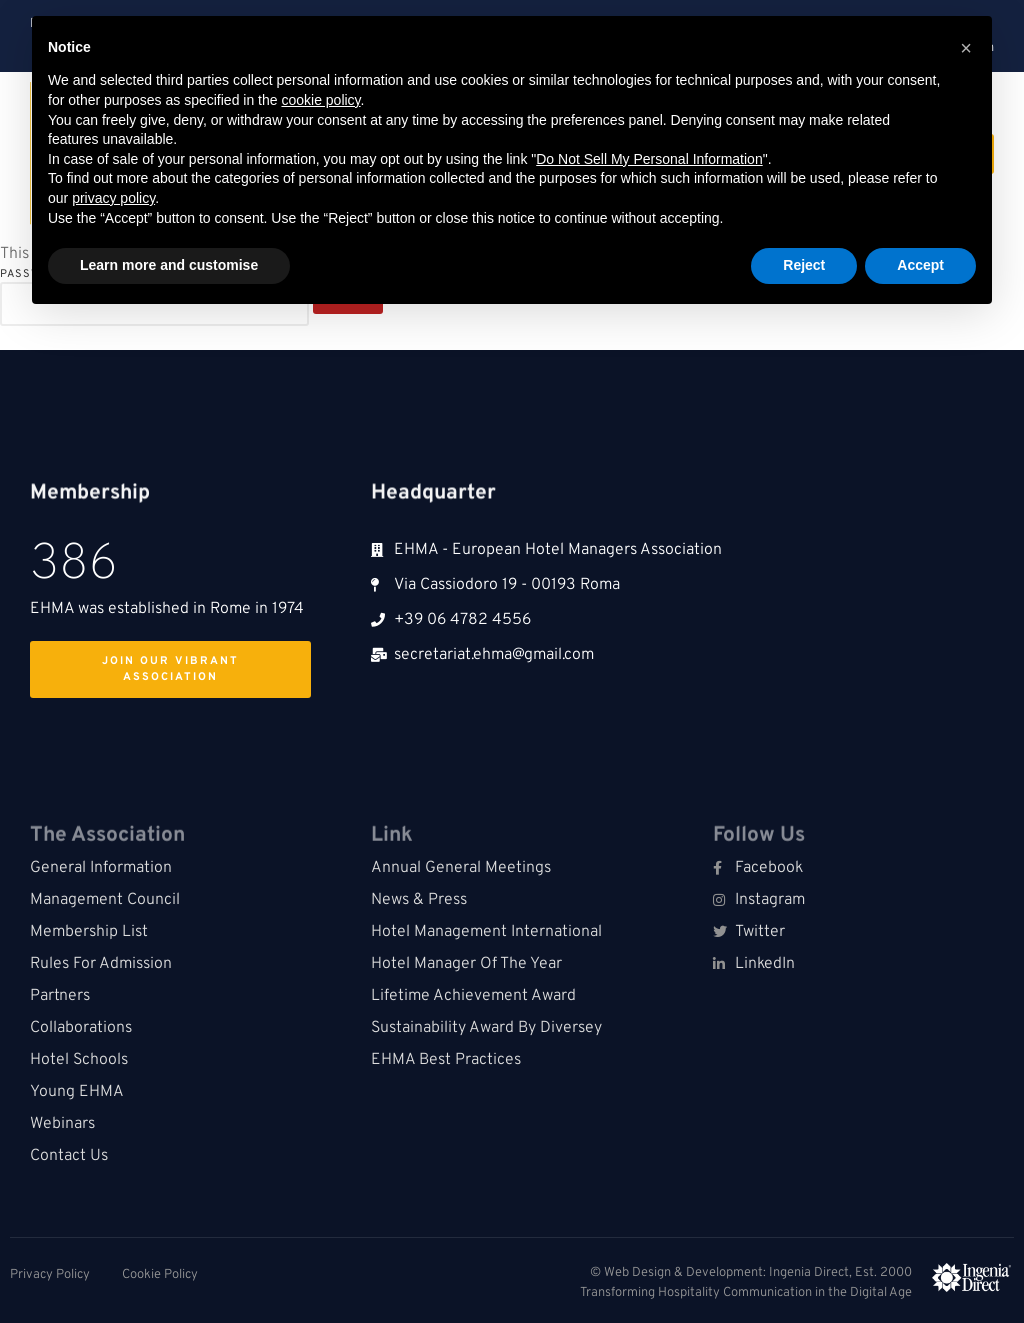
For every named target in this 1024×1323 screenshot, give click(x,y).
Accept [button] (920, 265)
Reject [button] (804, 265)
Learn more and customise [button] (169, 265)
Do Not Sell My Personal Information (649, 159)
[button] (966, 48)
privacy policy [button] (113, 198)
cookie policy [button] (320, 100)
